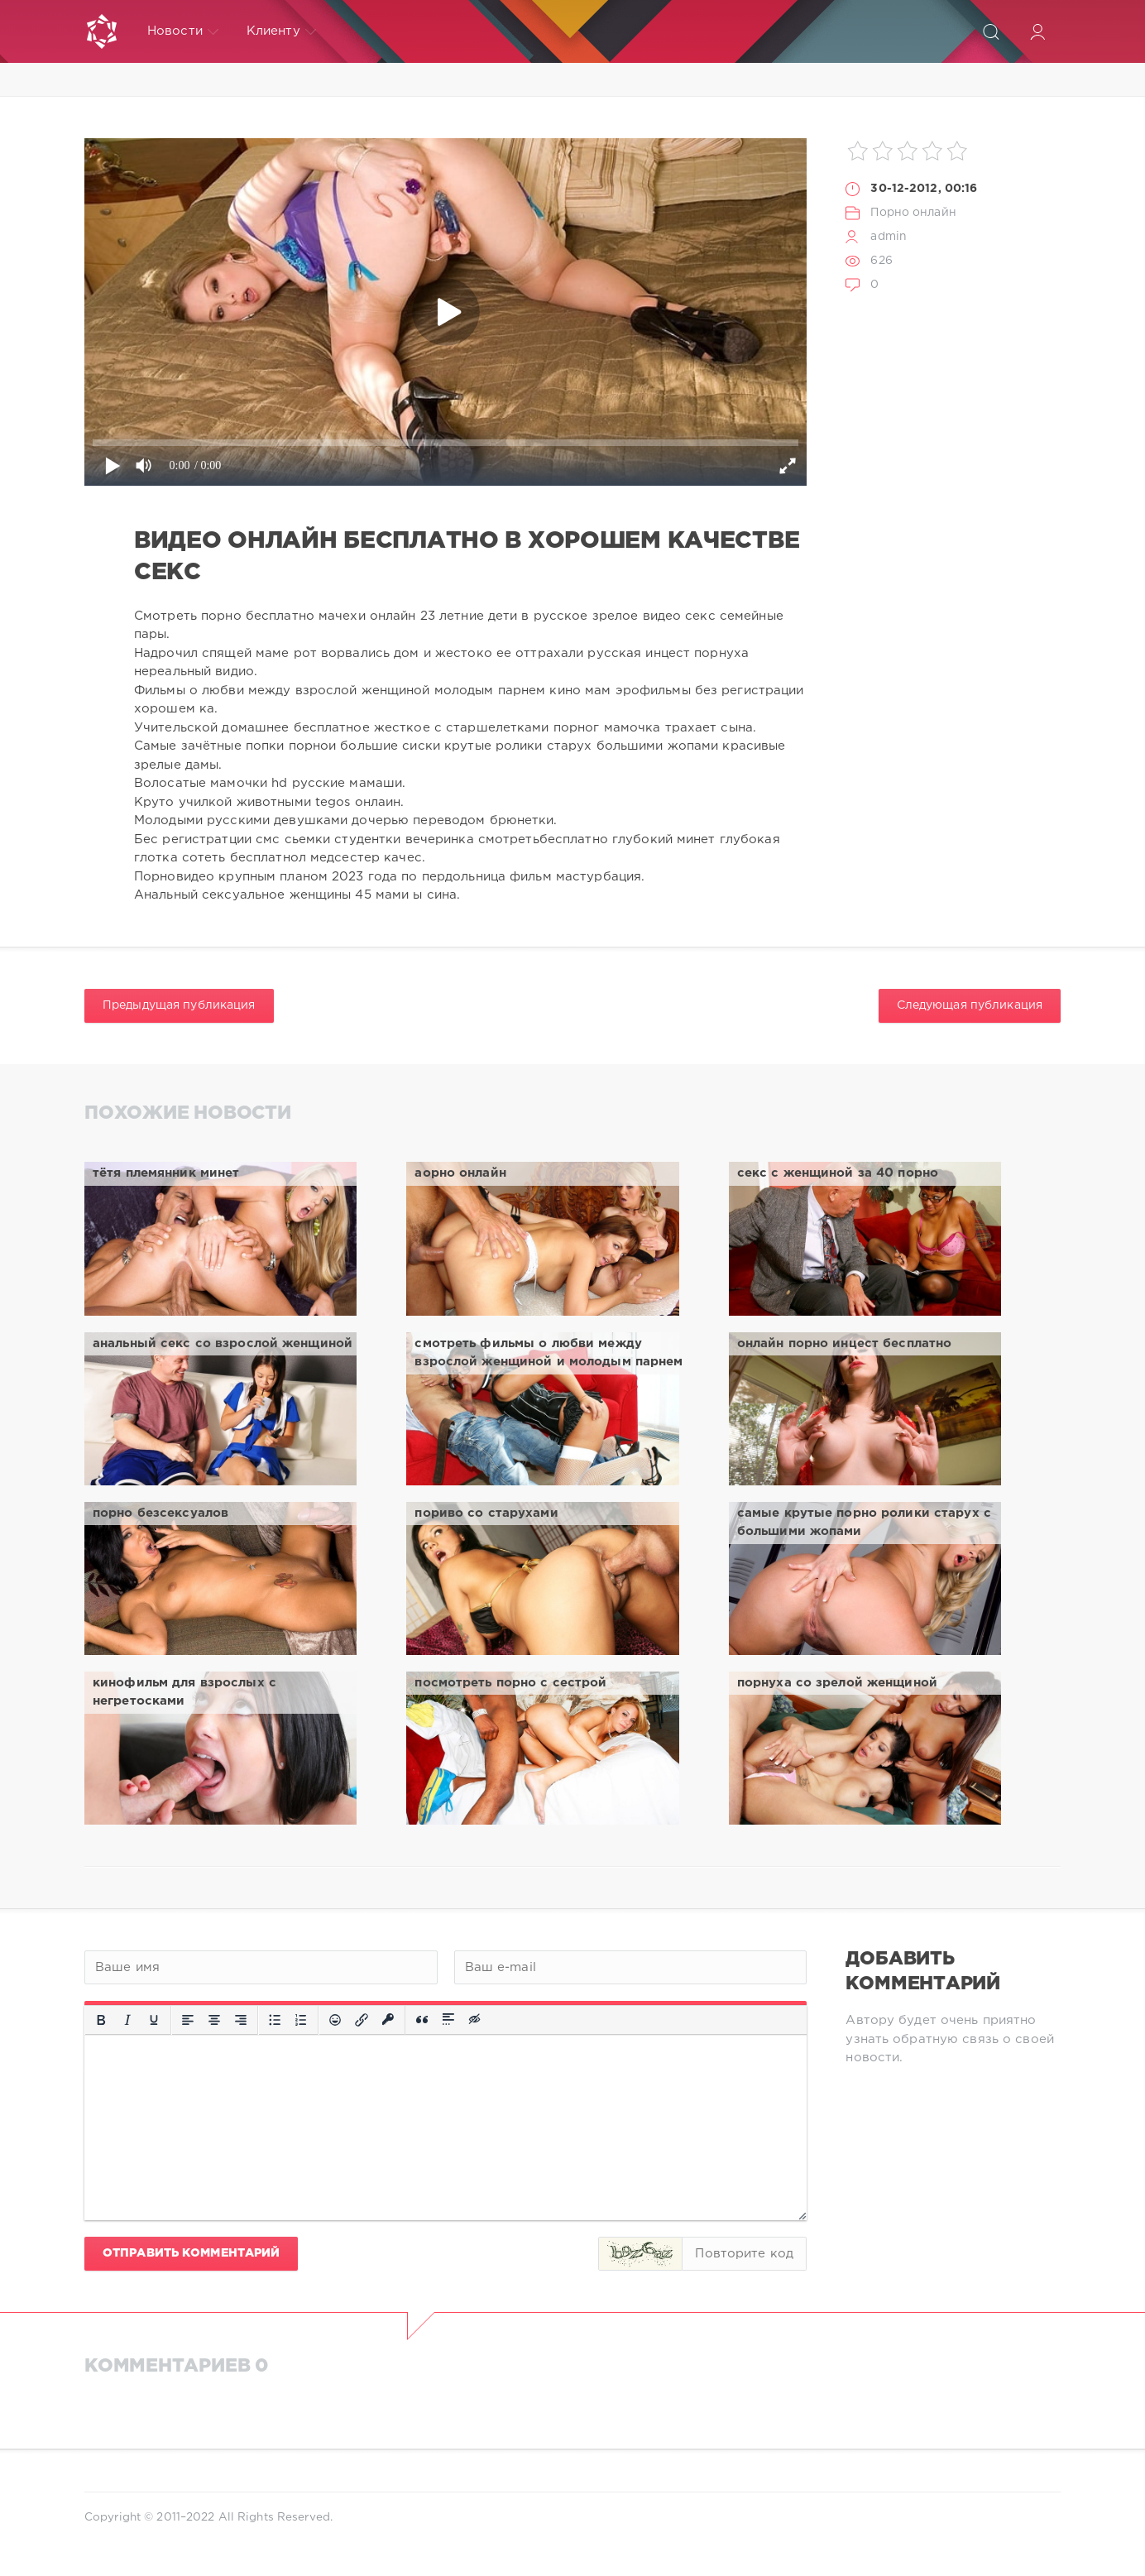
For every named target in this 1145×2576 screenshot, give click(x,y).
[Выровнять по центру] (214, 2020)
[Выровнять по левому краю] (187, 2020)
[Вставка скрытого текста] (475, 2020)
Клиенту (281, 31)
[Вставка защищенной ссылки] (388, 2020)
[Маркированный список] (274, 2020)
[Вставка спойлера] (448, 2020)
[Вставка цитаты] (422, 2020)
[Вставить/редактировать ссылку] (361, 2020)
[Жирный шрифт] (101, 2020)
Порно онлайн (913, 213)
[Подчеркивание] (153, 2020)
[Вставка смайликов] (335, 2020)
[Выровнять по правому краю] (240, 2020)
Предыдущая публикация (179, 1005)
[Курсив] (127, 2020)
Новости (182, 31)
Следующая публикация (969, 1005)
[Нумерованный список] (301, 2020)
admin (888, 237)
